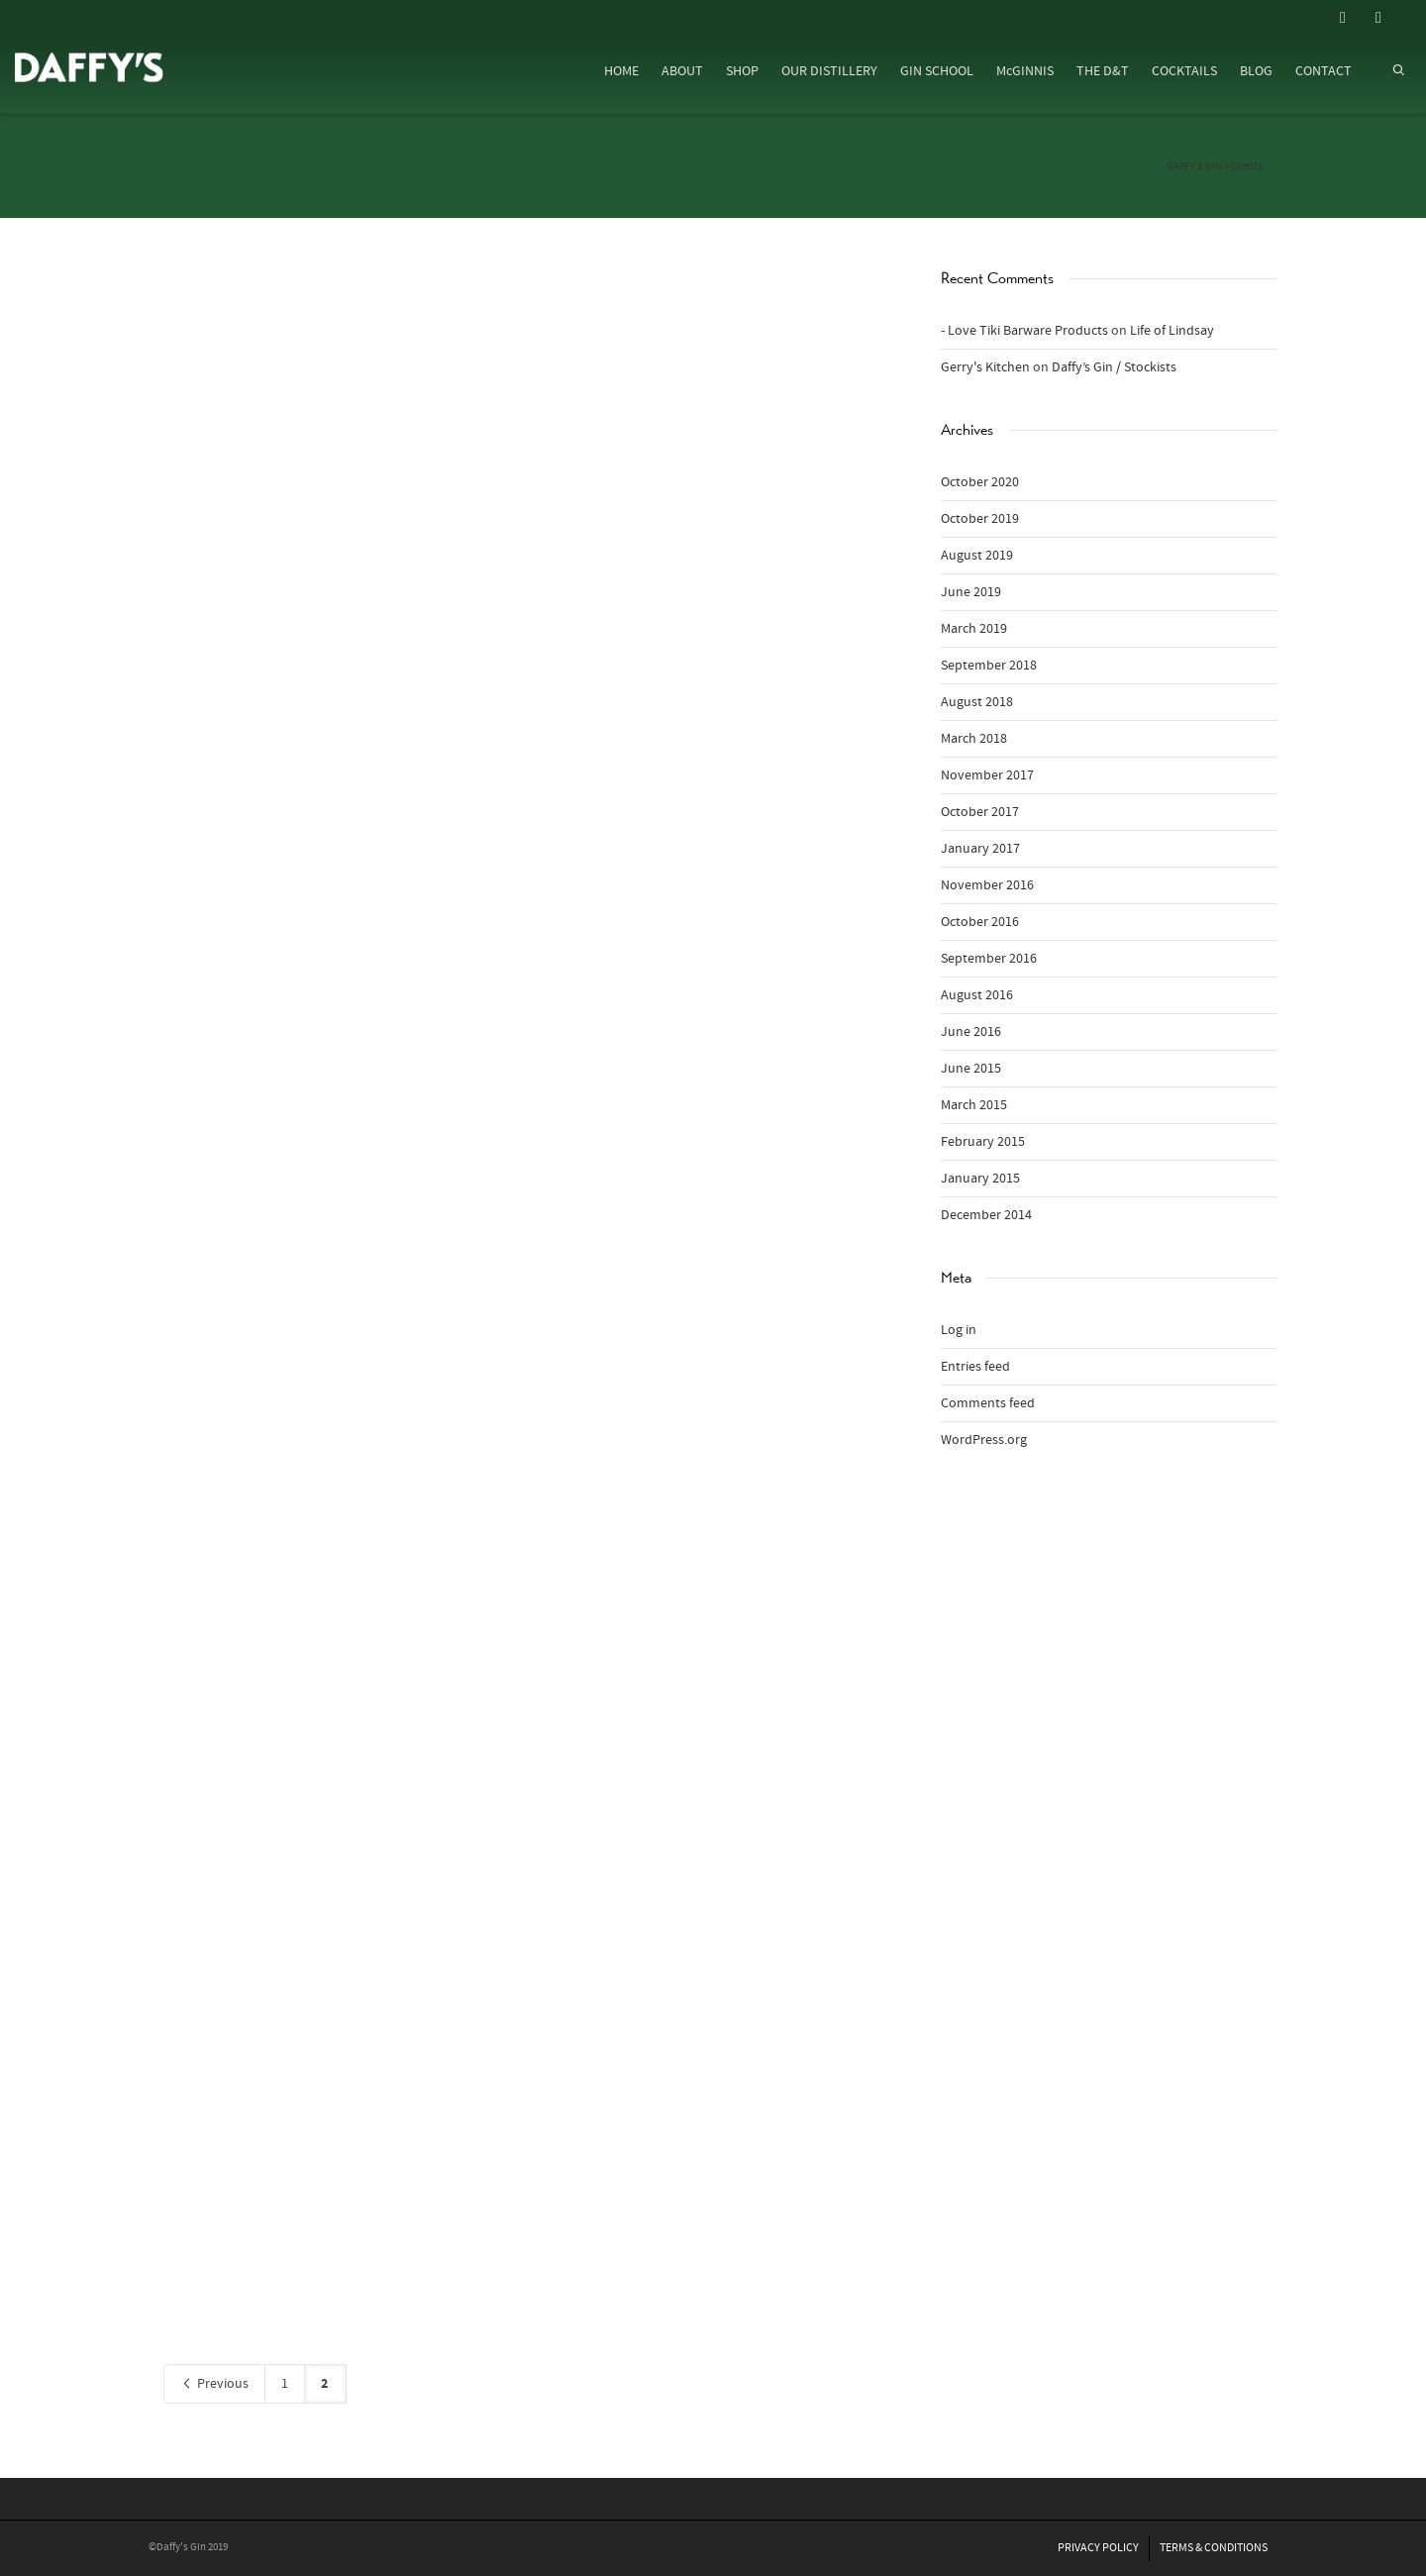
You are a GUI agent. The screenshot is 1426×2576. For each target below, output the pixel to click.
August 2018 (977, 702)
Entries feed (975, 1367)
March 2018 (974, 739)
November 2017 (987, 775)
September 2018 (989, 665)
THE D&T (1102, 71)
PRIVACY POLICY (1098, 2547)
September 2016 (989, 959)
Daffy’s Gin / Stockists (1114, 367)
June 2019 (971, 592)
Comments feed (988, 1403)
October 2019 (980, 519)
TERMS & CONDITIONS (1214, 2547)
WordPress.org (984, 1440)
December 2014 (986, 1215)
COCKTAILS (1184, 71)
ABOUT (682, 71)
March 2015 (974, 1105)
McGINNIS (1025, 71)
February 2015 (983, 1142)
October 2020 (980, 482)
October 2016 (980, 922)
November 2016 (987, 885)
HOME (621, 71)
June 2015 (971, 1069)
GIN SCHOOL (936, 71)
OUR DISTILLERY (829, 71)
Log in (958, 1330)
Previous (214, 2384)
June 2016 (971, 1032)
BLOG (1256, 71)
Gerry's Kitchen (985, 367)
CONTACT (1323, 71)
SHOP (742, 71)
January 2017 (980, 849)
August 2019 (977, 556)
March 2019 (974, 629)
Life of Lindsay (1172, 331)
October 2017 (980, 812)
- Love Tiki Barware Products (1024, 331)
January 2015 (980, 1178)
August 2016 (977, 995)
